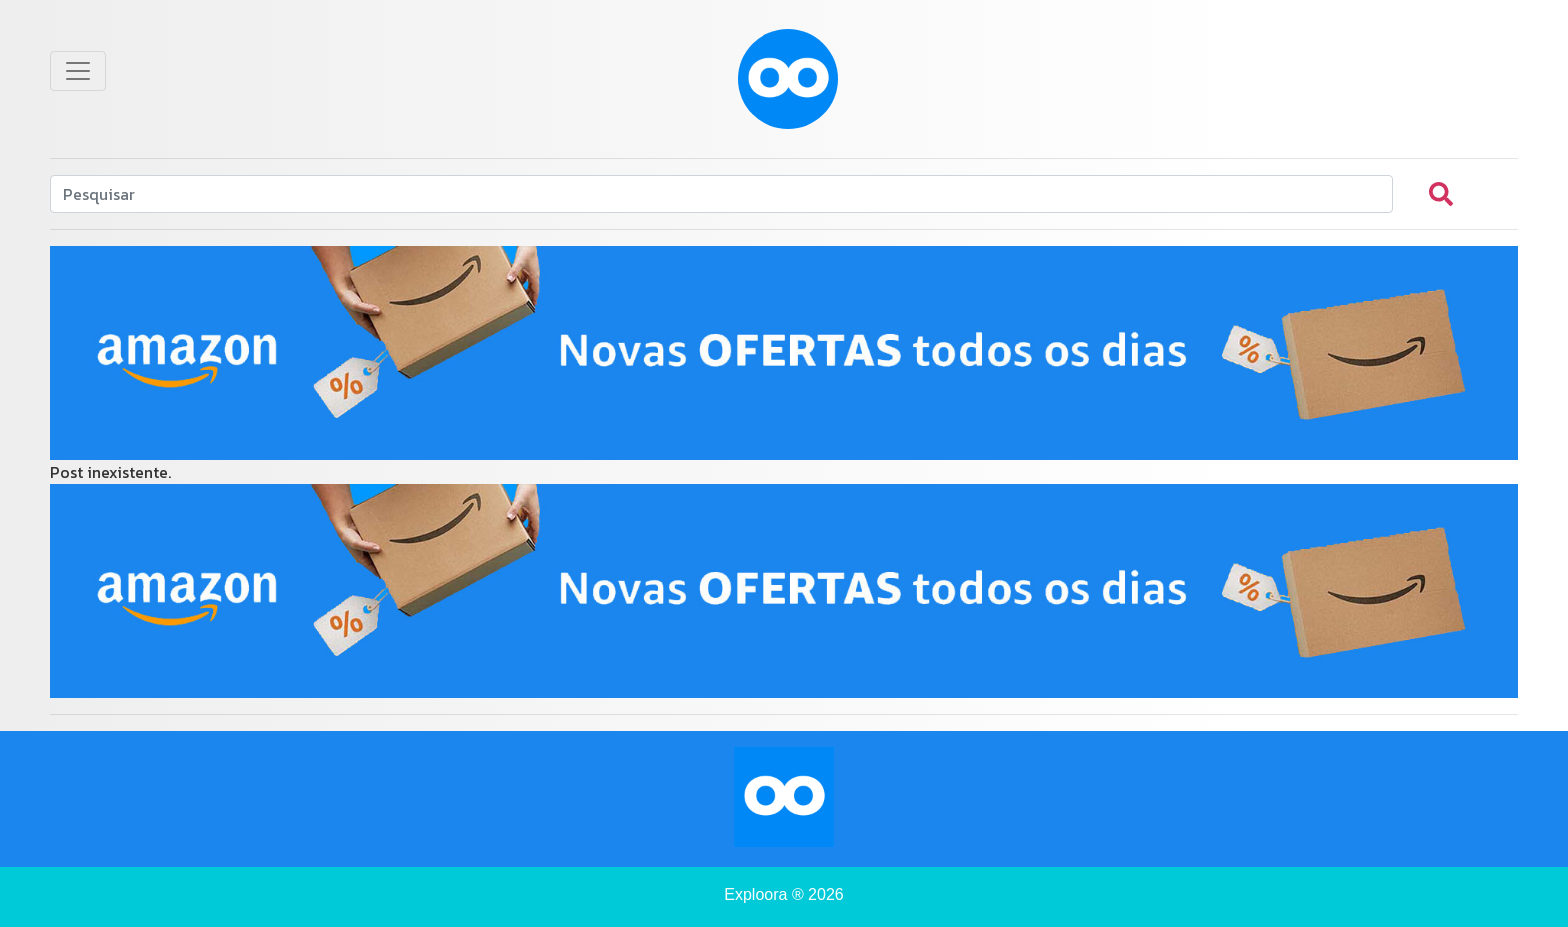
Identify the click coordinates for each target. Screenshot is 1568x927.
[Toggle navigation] (78, 71)
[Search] (721, 194)
